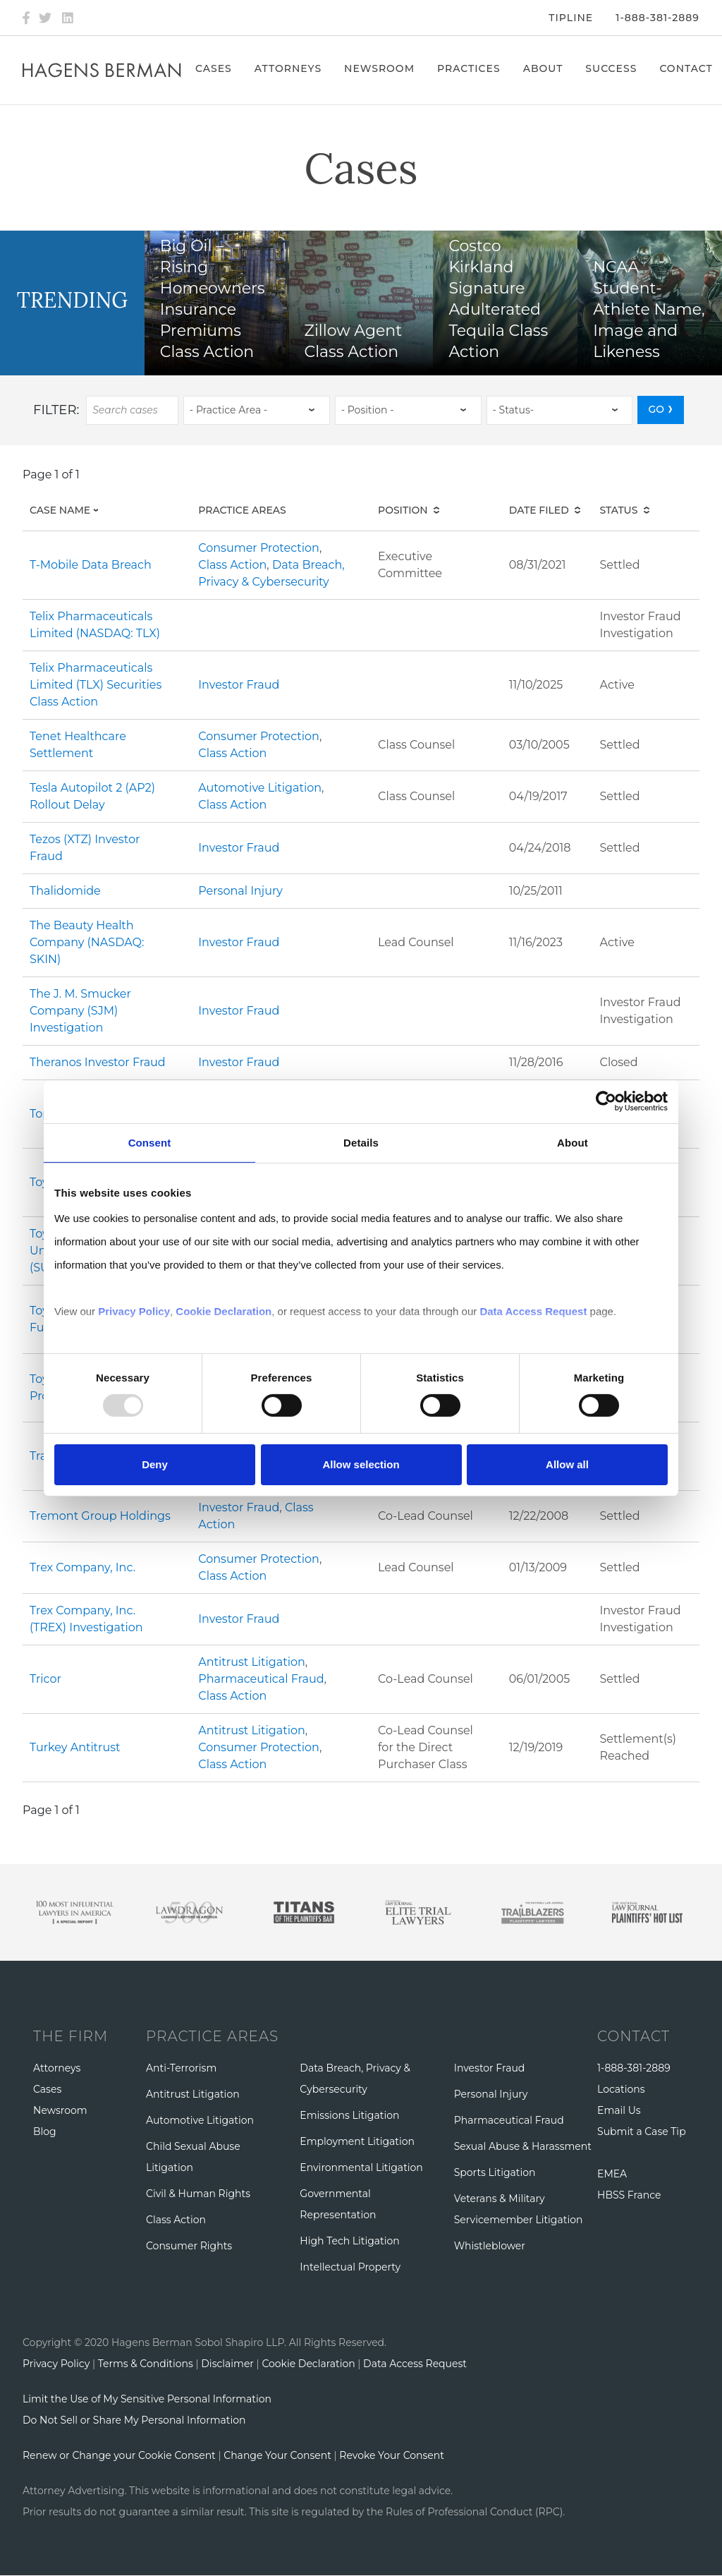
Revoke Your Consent (391, 2455)
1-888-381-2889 (657, 17)
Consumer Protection (258, 548)
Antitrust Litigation (251, 1662)
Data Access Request (415, 2363)
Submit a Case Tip (641, 2131)
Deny (155, 1464)
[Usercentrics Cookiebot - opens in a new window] (606, 1101)
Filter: (56, 410)
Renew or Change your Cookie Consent (119, 2455)
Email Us (619, 2110)
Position (403, 510)
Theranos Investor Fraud (98, 1062)
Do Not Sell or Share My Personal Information (134, 2420)
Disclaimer (227, 2363)
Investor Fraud (238, 684)
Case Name (77, 510)
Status (619, 510)
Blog (44, 2131)
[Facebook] (26, 17)
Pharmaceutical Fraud (261, 1679)
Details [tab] (361, 1142)
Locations (621, 2089)
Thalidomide (65, 890)
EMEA (612, 2173)
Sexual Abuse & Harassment (523, 2146)
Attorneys (288, 68)
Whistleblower (489, 2245)
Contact (685, 68)
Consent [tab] (149, 1142)
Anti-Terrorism (181, 2068)
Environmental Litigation (361, 2167)
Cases (213, 68)
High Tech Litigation (349, 2241)
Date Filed (539, 510)
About (543, 68)
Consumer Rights (189, 2245)
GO (656, 409)
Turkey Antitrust (75, 1747)
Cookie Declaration (308, 2363)
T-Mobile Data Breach (91, 565)
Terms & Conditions (145, 2363)
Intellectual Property (350, 2267)
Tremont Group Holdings (100, 1516)
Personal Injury (240, 890)
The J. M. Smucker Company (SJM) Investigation (80, 1010)
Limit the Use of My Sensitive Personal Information (147, 2399)
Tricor (45, 1679)
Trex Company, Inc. (82, 1567)
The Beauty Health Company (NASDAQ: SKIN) (87, 942)
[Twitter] (45, 17)
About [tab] (572, 1142)
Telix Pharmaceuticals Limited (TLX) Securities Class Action (95, 684)
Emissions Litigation (349, 2115)
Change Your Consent (277, 2455)
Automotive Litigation (260, 787)
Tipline (571, 17)
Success (611, 68)
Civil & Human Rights (198, 2193)
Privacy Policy (56, 2363)
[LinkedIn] (68, 17)
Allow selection (360, 1464)
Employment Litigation (357, 2141)
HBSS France (629, 2195)
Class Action (232, 565)
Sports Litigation (495, 2172)
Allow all (567, 1464)
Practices (469, 68)
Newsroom (379, 68)
